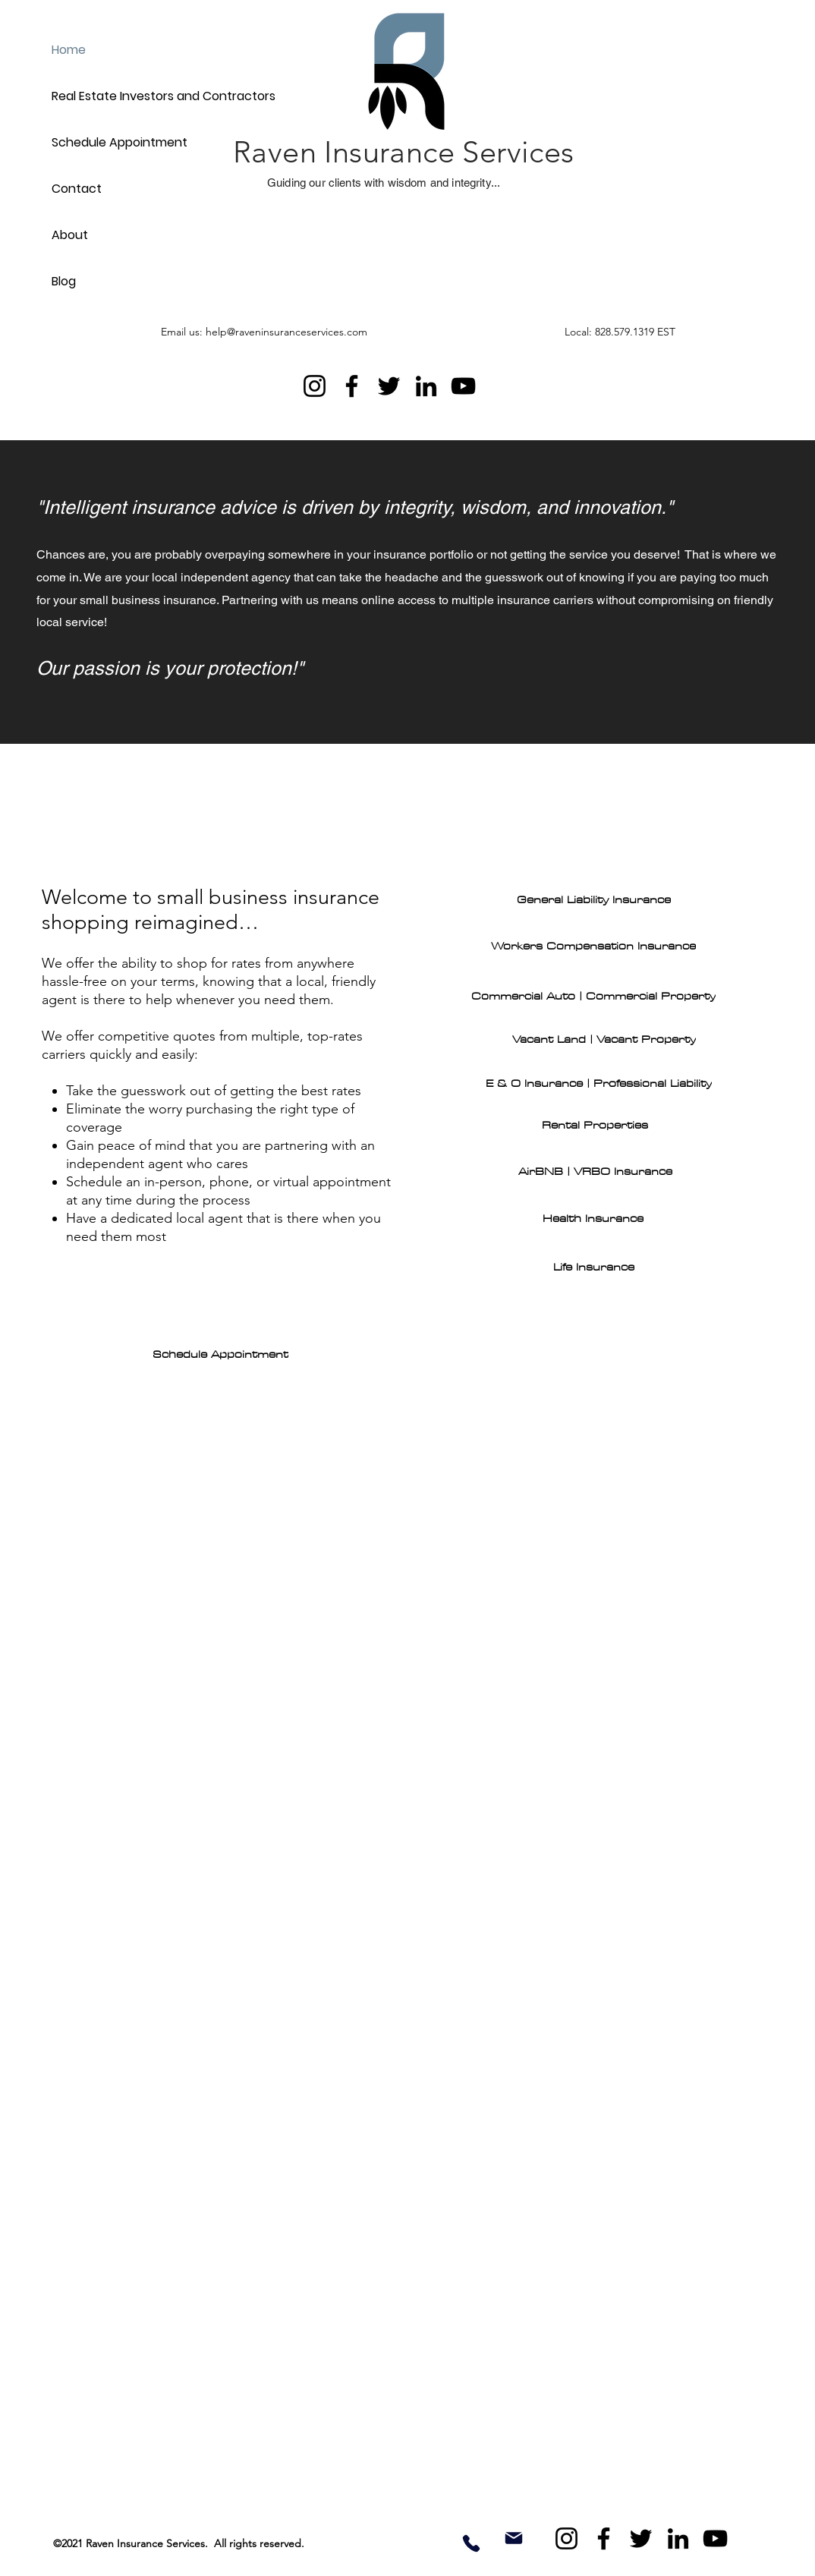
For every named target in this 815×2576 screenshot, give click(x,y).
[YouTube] (463, 386)
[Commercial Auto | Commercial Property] (593, 996)
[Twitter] (389, 386)
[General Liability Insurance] (593, 900)
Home (69, 49)
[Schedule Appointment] (220, 1355)
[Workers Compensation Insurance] (593, 946)
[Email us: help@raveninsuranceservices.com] (285, 332)
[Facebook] (352, 386)
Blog (64, 281)
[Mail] (514, 2538)
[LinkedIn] (426, 386)
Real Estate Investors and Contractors (121, 96)
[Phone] (471, 2543)
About (70, 235)
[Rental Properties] (595, 1125)
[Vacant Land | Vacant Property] (604, 1040)
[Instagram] (314, 386)
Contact (77, 188)
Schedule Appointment (119, 142)
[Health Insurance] (593, 1219)
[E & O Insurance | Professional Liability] (598, 1084)
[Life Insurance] (593, 1267)
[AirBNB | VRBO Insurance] (595, 1172)
